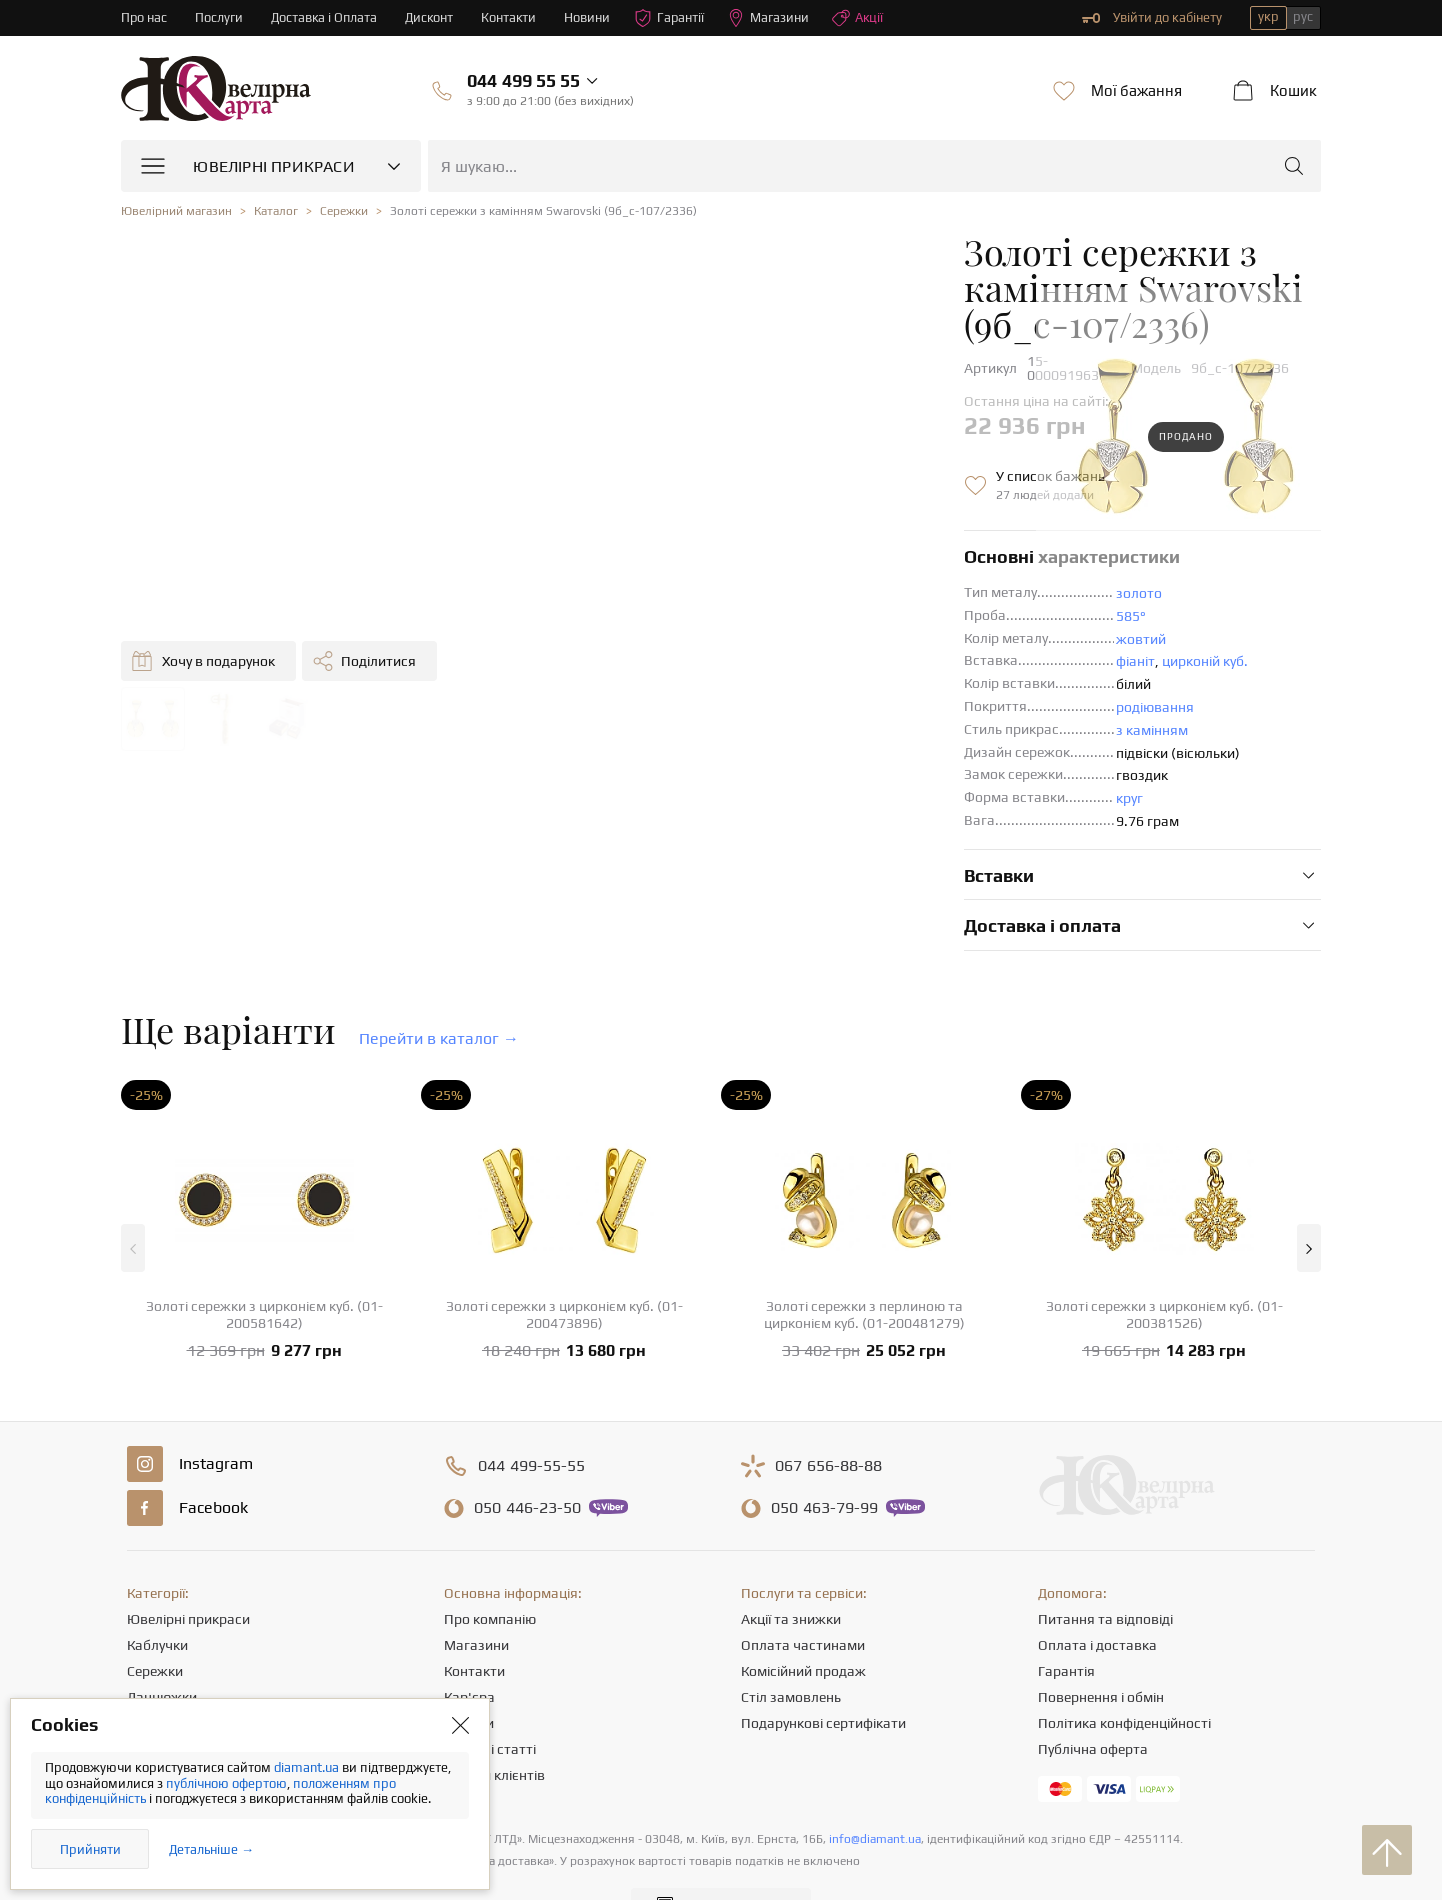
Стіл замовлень (791, 1647)
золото (736, 543)
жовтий (738, 589)
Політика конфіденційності (1124, 1673)
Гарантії (674, 18)
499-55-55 (531, 1416)
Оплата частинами (803, 1595)
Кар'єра (469, 1647)
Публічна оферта (1093, 1699)
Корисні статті (490, 1699)
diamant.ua (308, 1767)
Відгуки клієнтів (494, 1725)
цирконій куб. (802, 611)
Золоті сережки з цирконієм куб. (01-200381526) (1164, 1264)
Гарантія (1066, 1621)
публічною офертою (226, 1783)
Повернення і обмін (1101, 1647)
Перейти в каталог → (439, 988)
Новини (592, 17)
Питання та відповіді (1105, 1569)
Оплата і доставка (1097, 1595)
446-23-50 (527, 1458)
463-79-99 (824, 1458)
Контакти (513, 17)
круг (726, 748)
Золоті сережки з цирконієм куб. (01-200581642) (264, 1264)
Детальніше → (211, 1849)
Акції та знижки (791, 1569)
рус (1303, 16)
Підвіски (154, 1673)
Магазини (774, 18)
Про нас (144, 17)
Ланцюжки (162, 1647)
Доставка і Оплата (326, 17)
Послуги (220, 17)
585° (728, 566)
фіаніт (732, 611)
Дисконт (432, 17)
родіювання (752, 657)
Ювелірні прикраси (188, 1569)
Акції (864, 18)
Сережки (155, 1621)
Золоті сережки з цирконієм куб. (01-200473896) (564, 1264)
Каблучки (157, 1595)
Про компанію (490, 1569)
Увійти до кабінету (1152, 18)
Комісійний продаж (803, 1621)
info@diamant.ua (875, 1789)
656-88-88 (828, 1416)
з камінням (749, 680)
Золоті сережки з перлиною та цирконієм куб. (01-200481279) (864, 1264)
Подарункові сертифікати (823, 1673)
